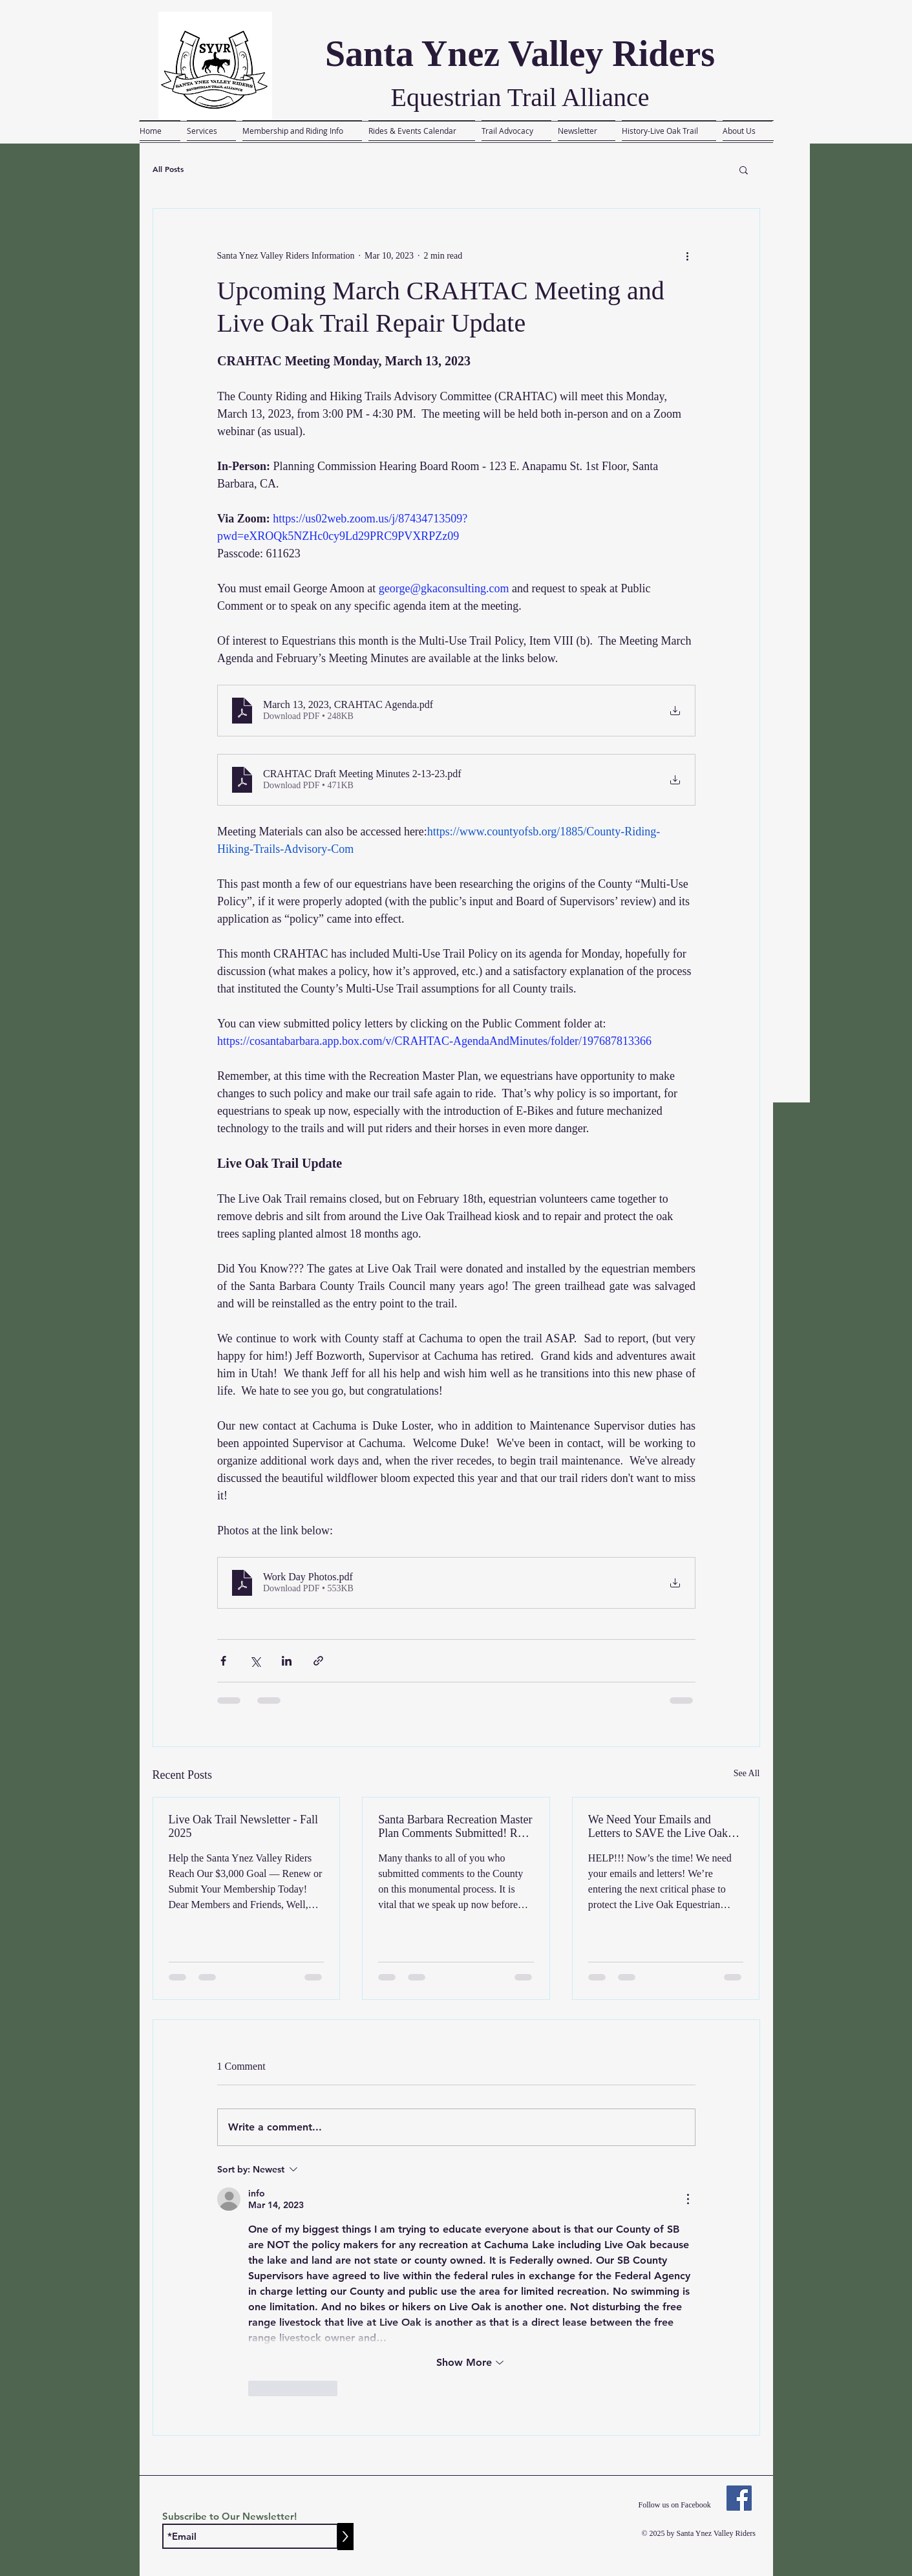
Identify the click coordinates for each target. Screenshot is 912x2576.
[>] (345, 2536)
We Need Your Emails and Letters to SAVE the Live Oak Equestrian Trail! (658, 1826)
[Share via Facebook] (223, 1661)
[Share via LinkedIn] (287, 1661)
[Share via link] (318, 1661)
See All (747, 1773)
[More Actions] (687, 2199)
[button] (743, 169)
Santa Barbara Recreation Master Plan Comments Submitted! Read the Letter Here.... (456, 1826)
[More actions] (687, 255)
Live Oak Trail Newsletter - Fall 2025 (243, 1826)
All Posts (168, 169)
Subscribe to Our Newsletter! (229, 2516)
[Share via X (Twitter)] (255, 1661)
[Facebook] (739, 2498)
